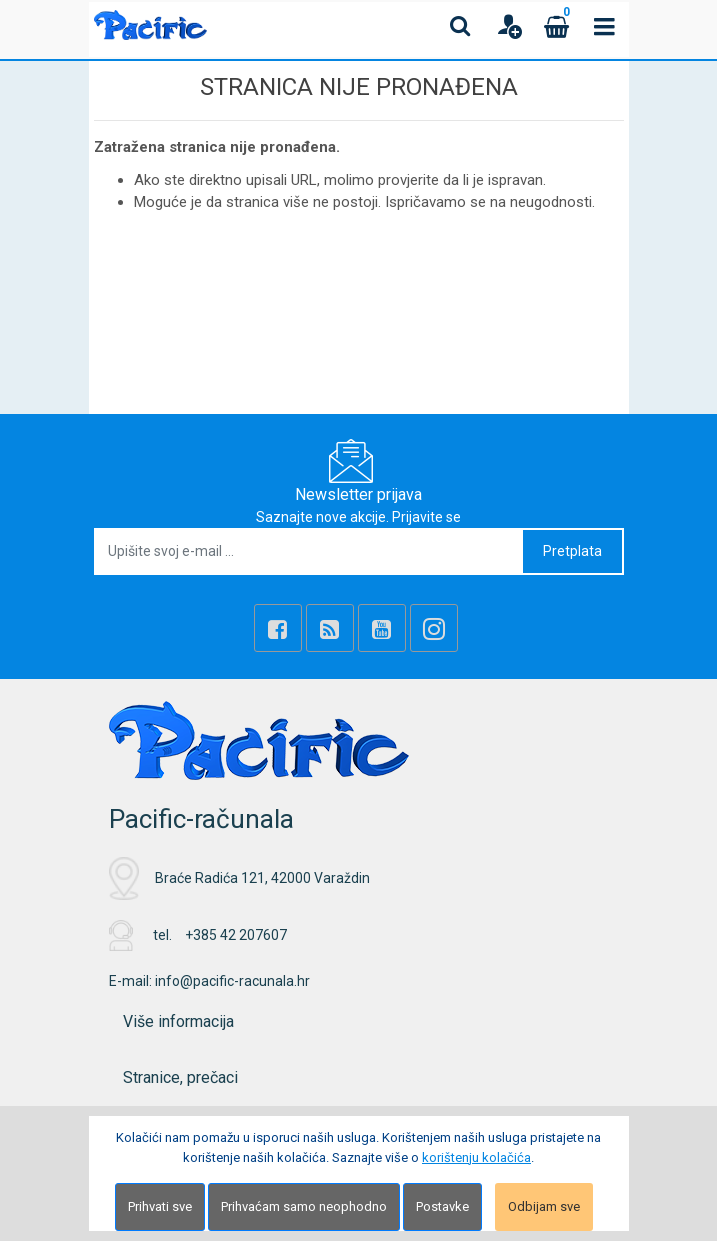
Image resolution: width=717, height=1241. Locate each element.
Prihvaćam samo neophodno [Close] (304, 1206)
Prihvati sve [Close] (160, 1206)
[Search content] (461, 26)
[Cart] (557, 26)
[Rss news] (330, 628)
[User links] (509, 26)
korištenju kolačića (476, 1157)
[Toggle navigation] (605, 26)
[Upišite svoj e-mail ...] (309, 551)
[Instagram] (434, 628)
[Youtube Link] (382, 628)
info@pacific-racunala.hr (232, 981)
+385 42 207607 (236, 935)
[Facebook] (278, 628)
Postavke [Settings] (442, 1206)
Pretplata (572, 551)
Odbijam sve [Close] (544, 1206)
